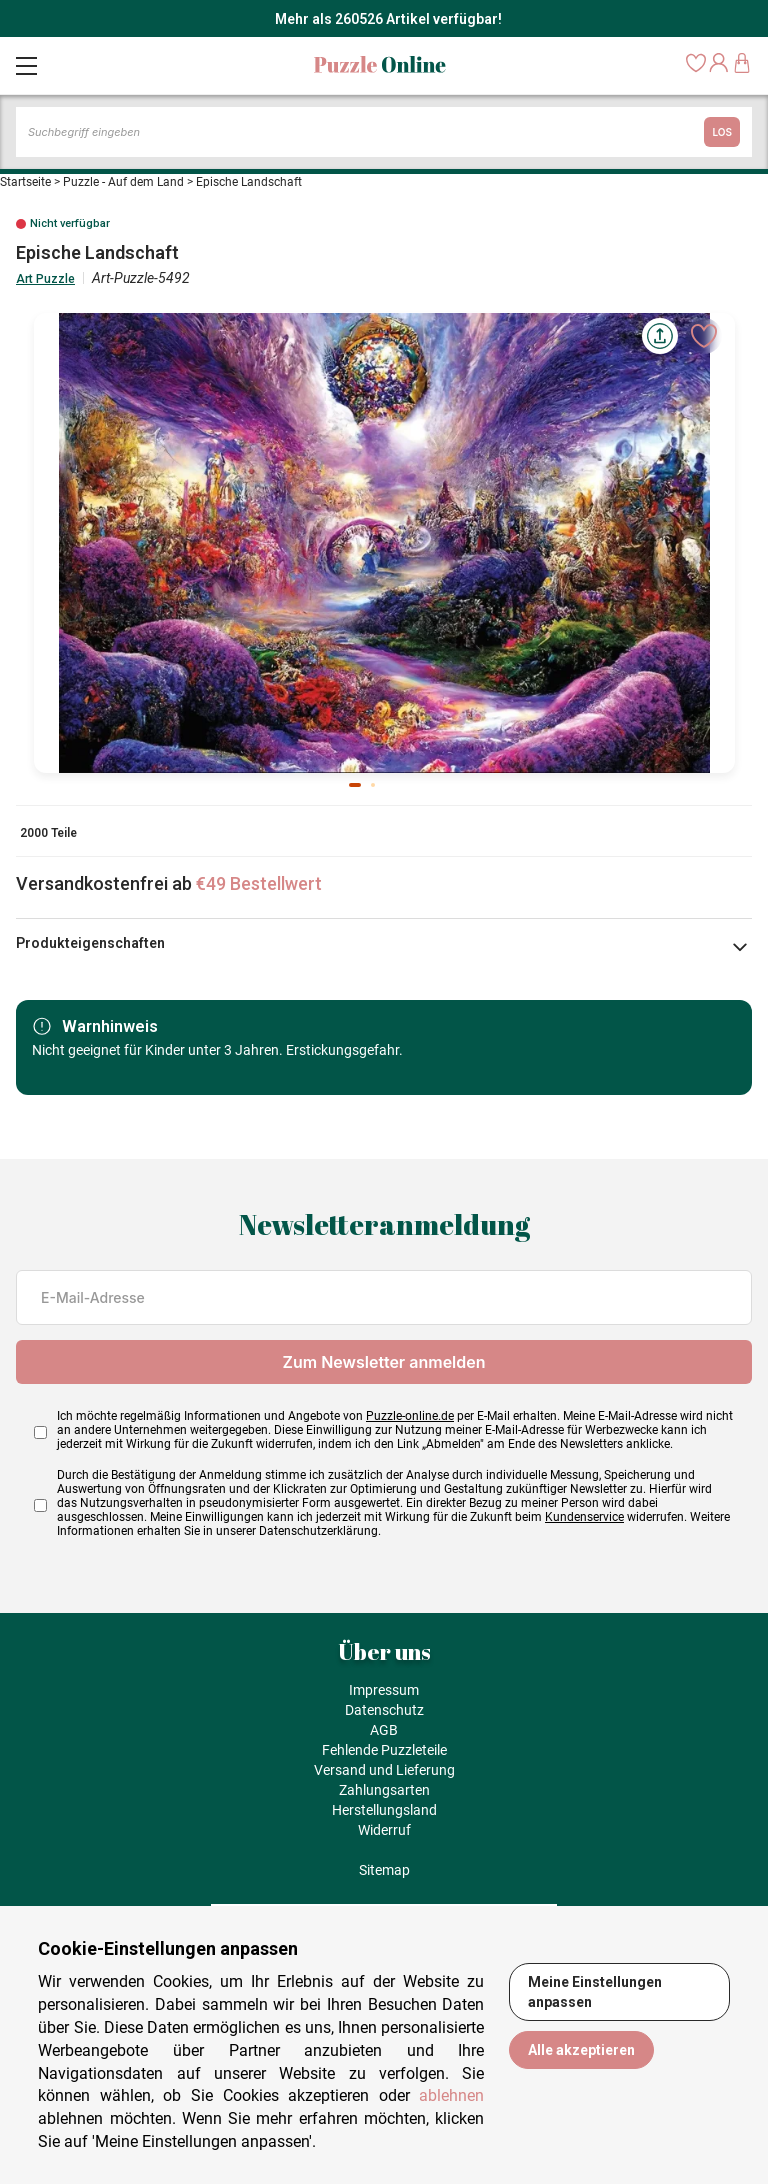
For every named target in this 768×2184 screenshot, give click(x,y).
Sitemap (384, 1870)
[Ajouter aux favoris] (704, 336)
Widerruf (384, 1830)
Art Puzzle (45, 279)
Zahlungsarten (384, 1790)
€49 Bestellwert (259, 883)
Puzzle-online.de (410, 1416)
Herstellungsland (384, 1810)
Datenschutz (384, 1710)
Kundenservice (584, 1517)
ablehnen (451, 2095)
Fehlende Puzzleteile (384, 1750)
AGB (384, 1730)
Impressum (384, 1690)
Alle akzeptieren (581, 2050)
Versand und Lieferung (384, 1770)
